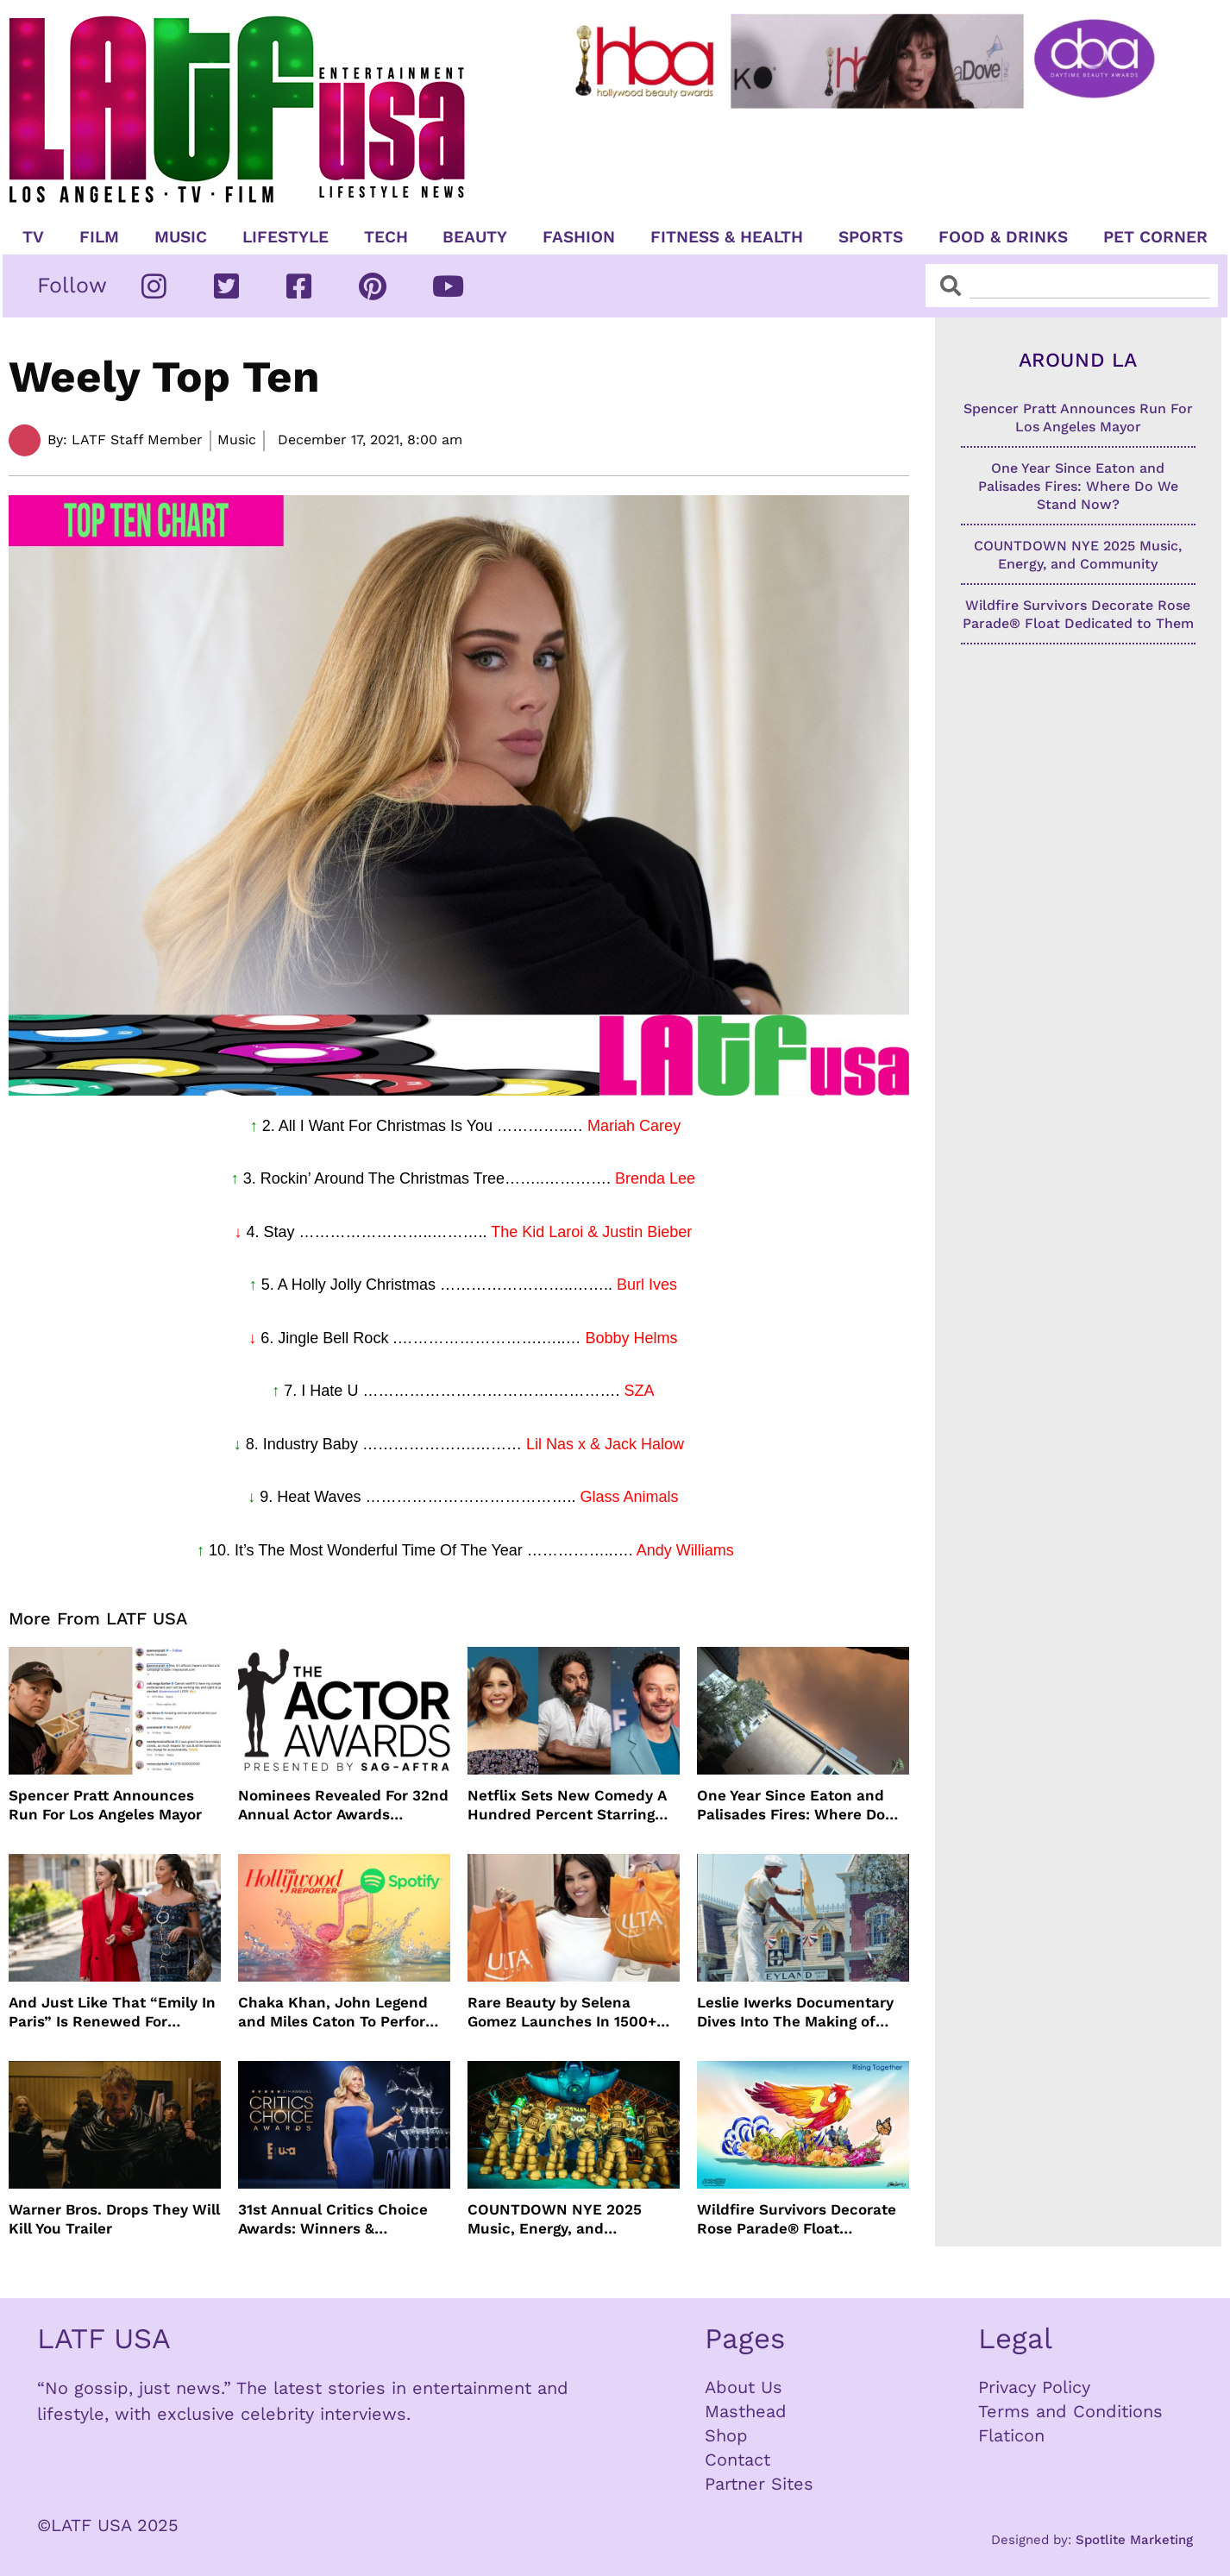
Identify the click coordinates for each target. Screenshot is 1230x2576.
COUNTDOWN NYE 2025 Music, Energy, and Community (555, 2219)
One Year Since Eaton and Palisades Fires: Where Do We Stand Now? (791, 1805)
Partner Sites (759, 2483)
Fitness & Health (726, 237)
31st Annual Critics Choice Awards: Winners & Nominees (333, 2219)
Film (99, 237)
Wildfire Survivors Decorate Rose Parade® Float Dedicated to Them (796, 2219)
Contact (737, 2459)
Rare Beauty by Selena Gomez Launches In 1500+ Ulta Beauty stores (562, 2012)
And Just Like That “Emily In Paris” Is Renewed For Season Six (112, 2012)
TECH (386, 237)
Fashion (579, 237)
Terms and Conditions (1070, 2411)
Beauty (474, 237)
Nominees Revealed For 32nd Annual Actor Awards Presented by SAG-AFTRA (343, 1805)
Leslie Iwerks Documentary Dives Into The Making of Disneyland (795, 2012)
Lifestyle (285, 237)
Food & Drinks (1003, 237)
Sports (870, 237)
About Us (743, 2387)
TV (33, 237)
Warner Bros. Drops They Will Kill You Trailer (114, 2219)
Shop (726, 2435)
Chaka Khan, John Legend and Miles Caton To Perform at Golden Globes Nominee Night (338, 2012)
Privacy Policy (1034, 2387)
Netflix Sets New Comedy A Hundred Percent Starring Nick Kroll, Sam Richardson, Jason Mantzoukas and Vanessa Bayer (569, 1805)
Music (180, 237)
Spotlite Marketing (1134, 2540)
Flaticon (1011, 2435)
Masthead (746, 2411)
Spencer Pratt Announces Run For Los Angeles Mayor (105, 1805)
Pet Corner (1155, 237)
